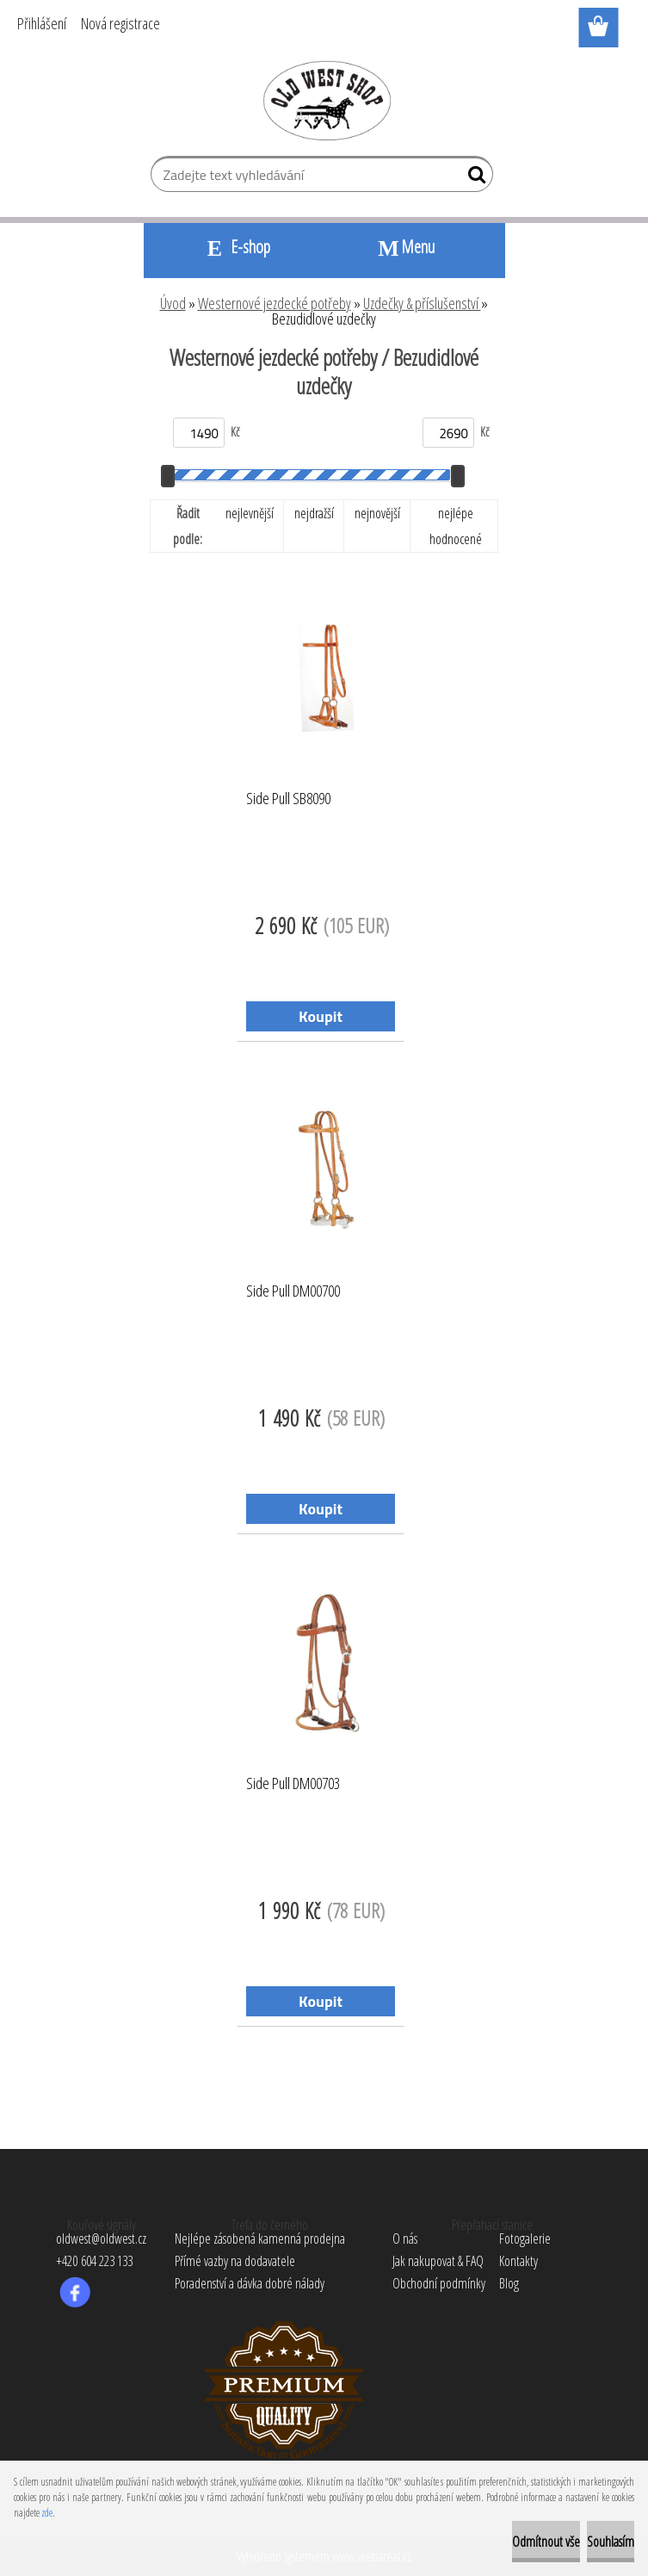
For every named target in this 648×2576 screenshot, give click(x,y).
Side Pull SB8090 (288, 799)
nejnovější (377, 513)
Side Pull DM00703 (293, 1783)
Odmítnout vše (546, 2541)
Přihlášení (41, 23)
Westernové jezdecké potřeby (274, 303)
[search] (473, 178)
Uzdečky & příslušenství (422, 303)
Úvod (173, 303)
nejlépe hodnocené (455, 526)
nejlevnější (249, 513)
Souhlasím (610, 2541)
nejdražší (314, 513)
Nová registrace (120, 23)
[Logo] (324, 100)
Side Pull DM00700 (293, 1291)
